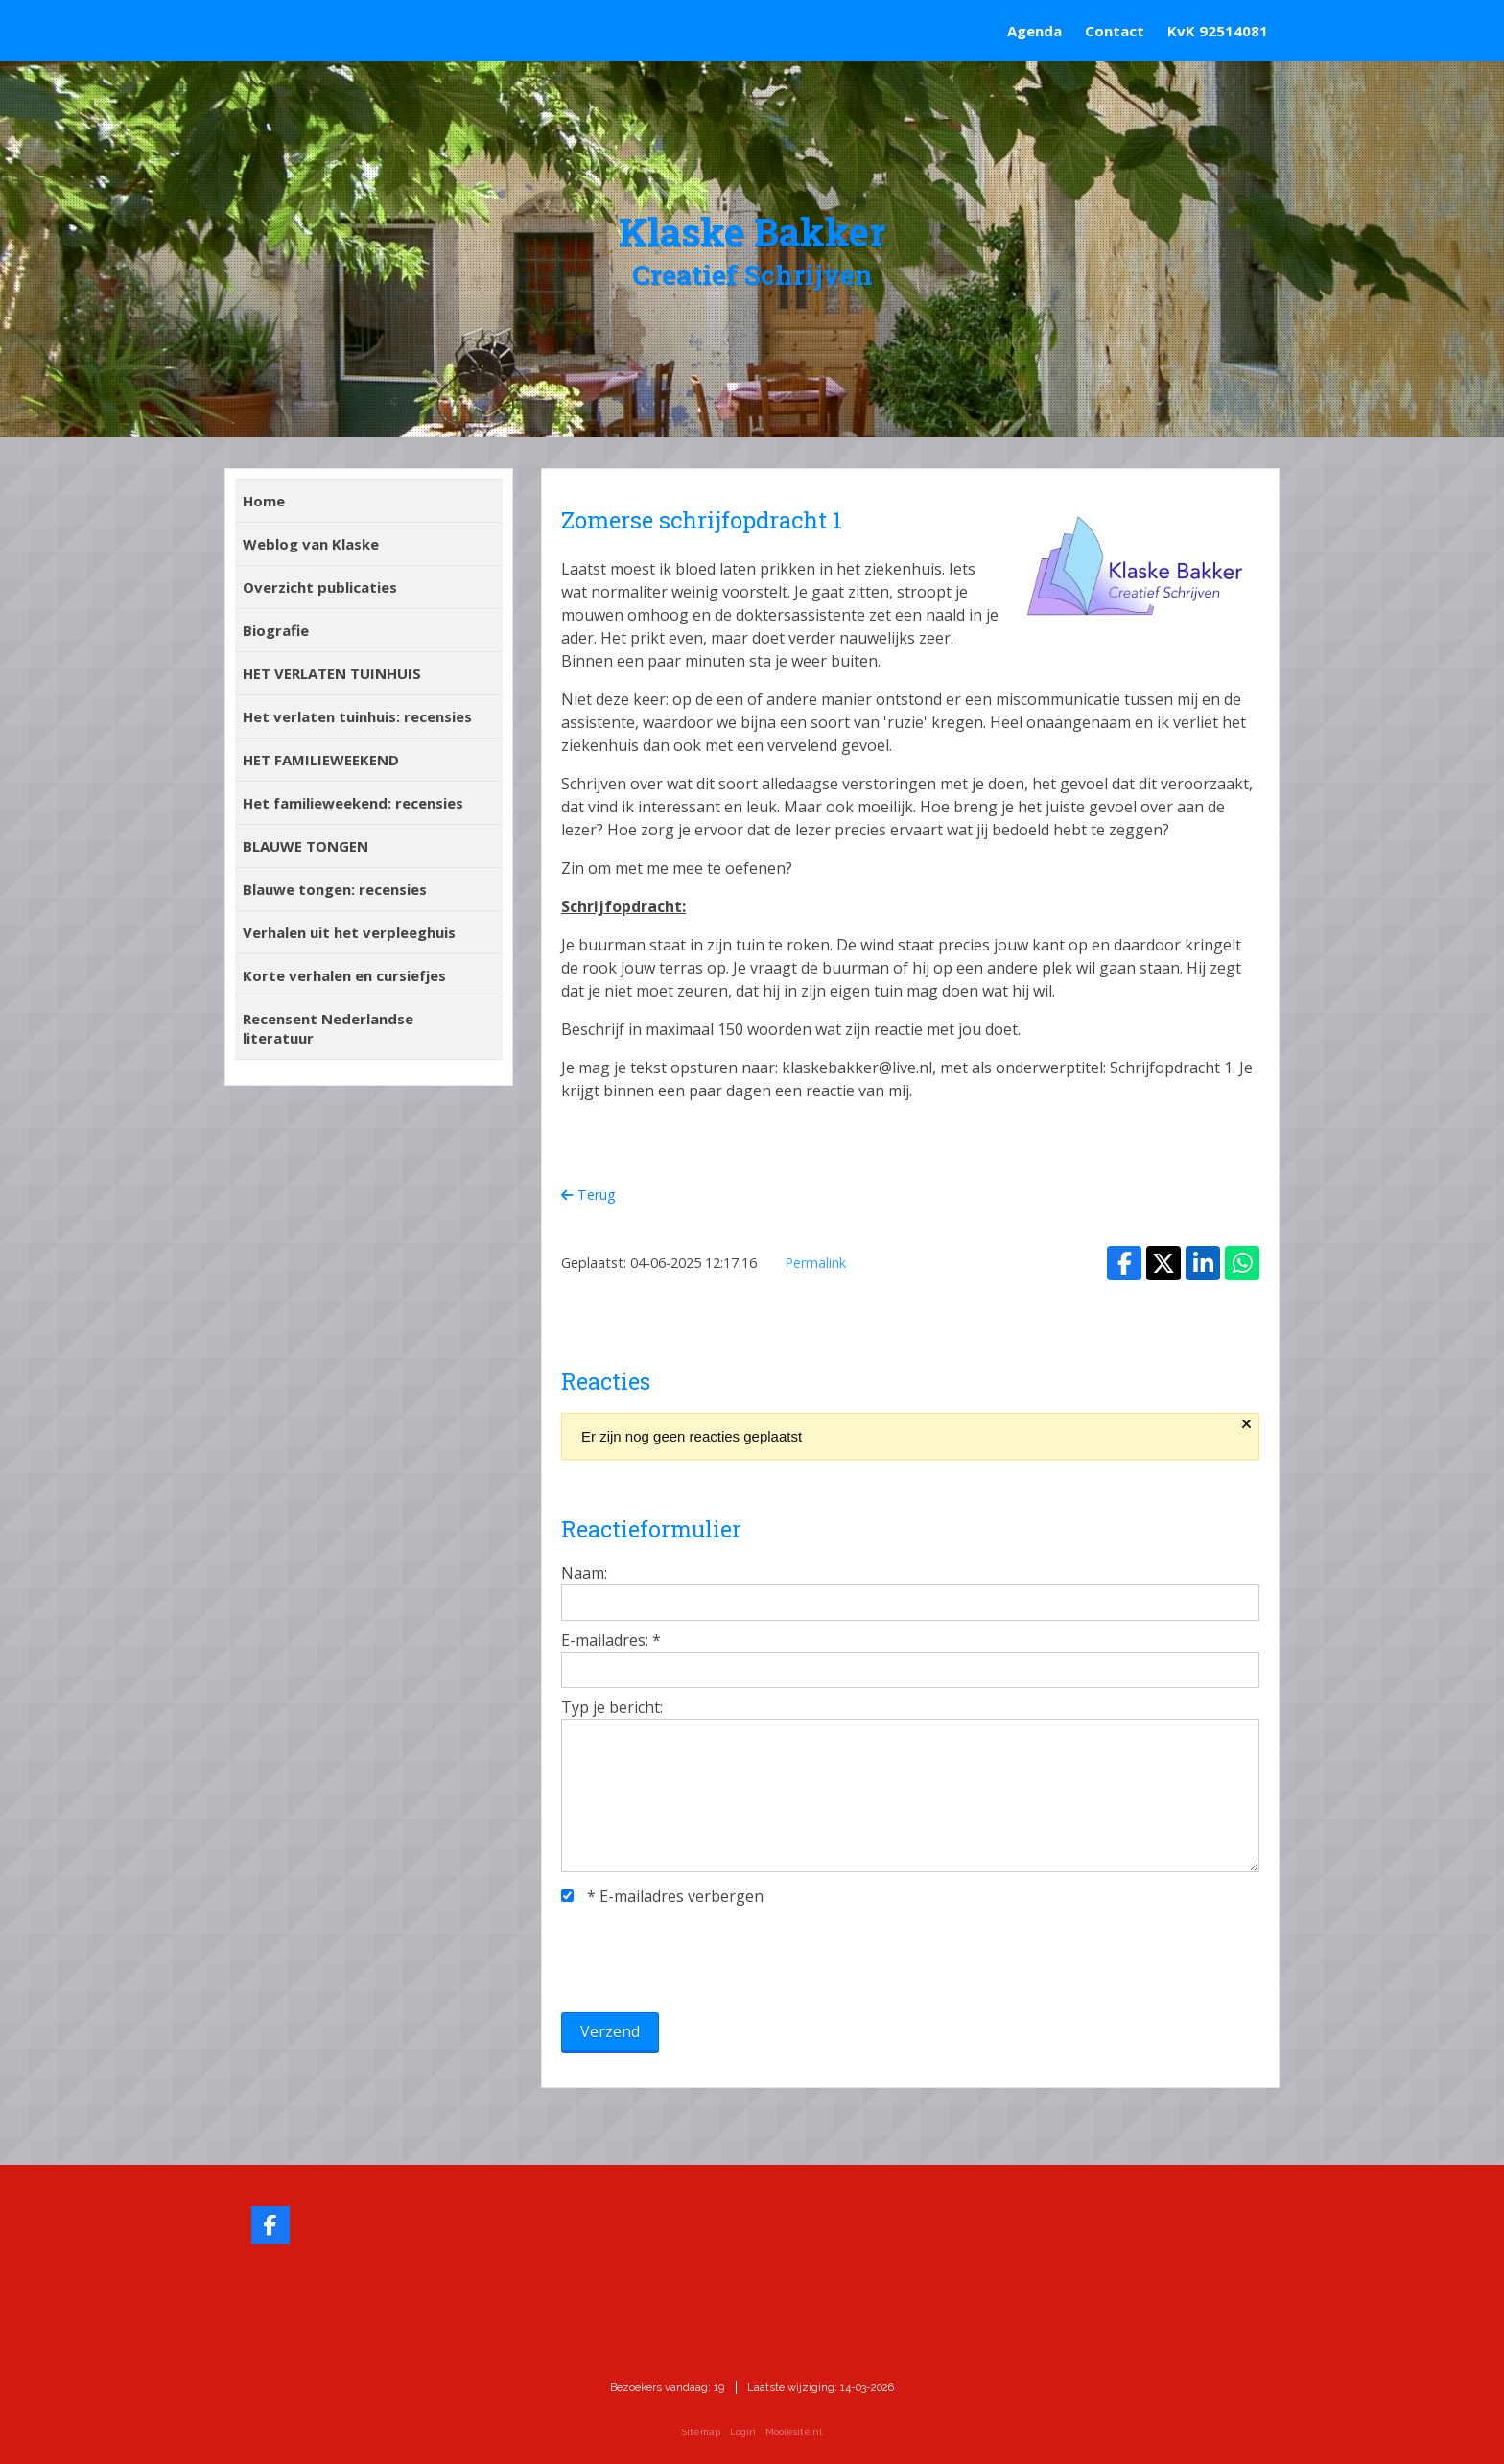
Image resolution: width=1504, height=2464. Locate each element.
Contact (1114, 30)
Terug (588, 1194)
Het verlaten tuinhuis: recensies (357, 716)
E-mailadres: (611, 1640)
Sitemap (701, 2432)
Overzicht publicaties (320, 587)
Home (264, 500)
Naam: (584, 1573)
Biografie (276, 630)
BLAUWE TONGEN (305, 846)
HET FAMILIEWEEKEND (321, 759)
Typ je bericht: (612, 1707)
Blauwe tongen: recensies (335, 889)
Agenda (1034, 30)
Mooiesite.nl (793, 2432)
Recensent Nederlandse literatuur (328, 1028)
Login (743, 2432)
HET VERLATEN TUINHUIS (332, 673)
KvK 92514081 (1217, 30)
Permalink (815, 1263)
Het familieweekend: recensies (353, 802)
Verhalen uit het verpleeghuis (349, 932)
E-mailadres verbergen (662, 1896)
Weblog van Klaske (311, 543)
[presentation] (707, 1959)
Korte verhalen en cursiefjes (344, 975)
